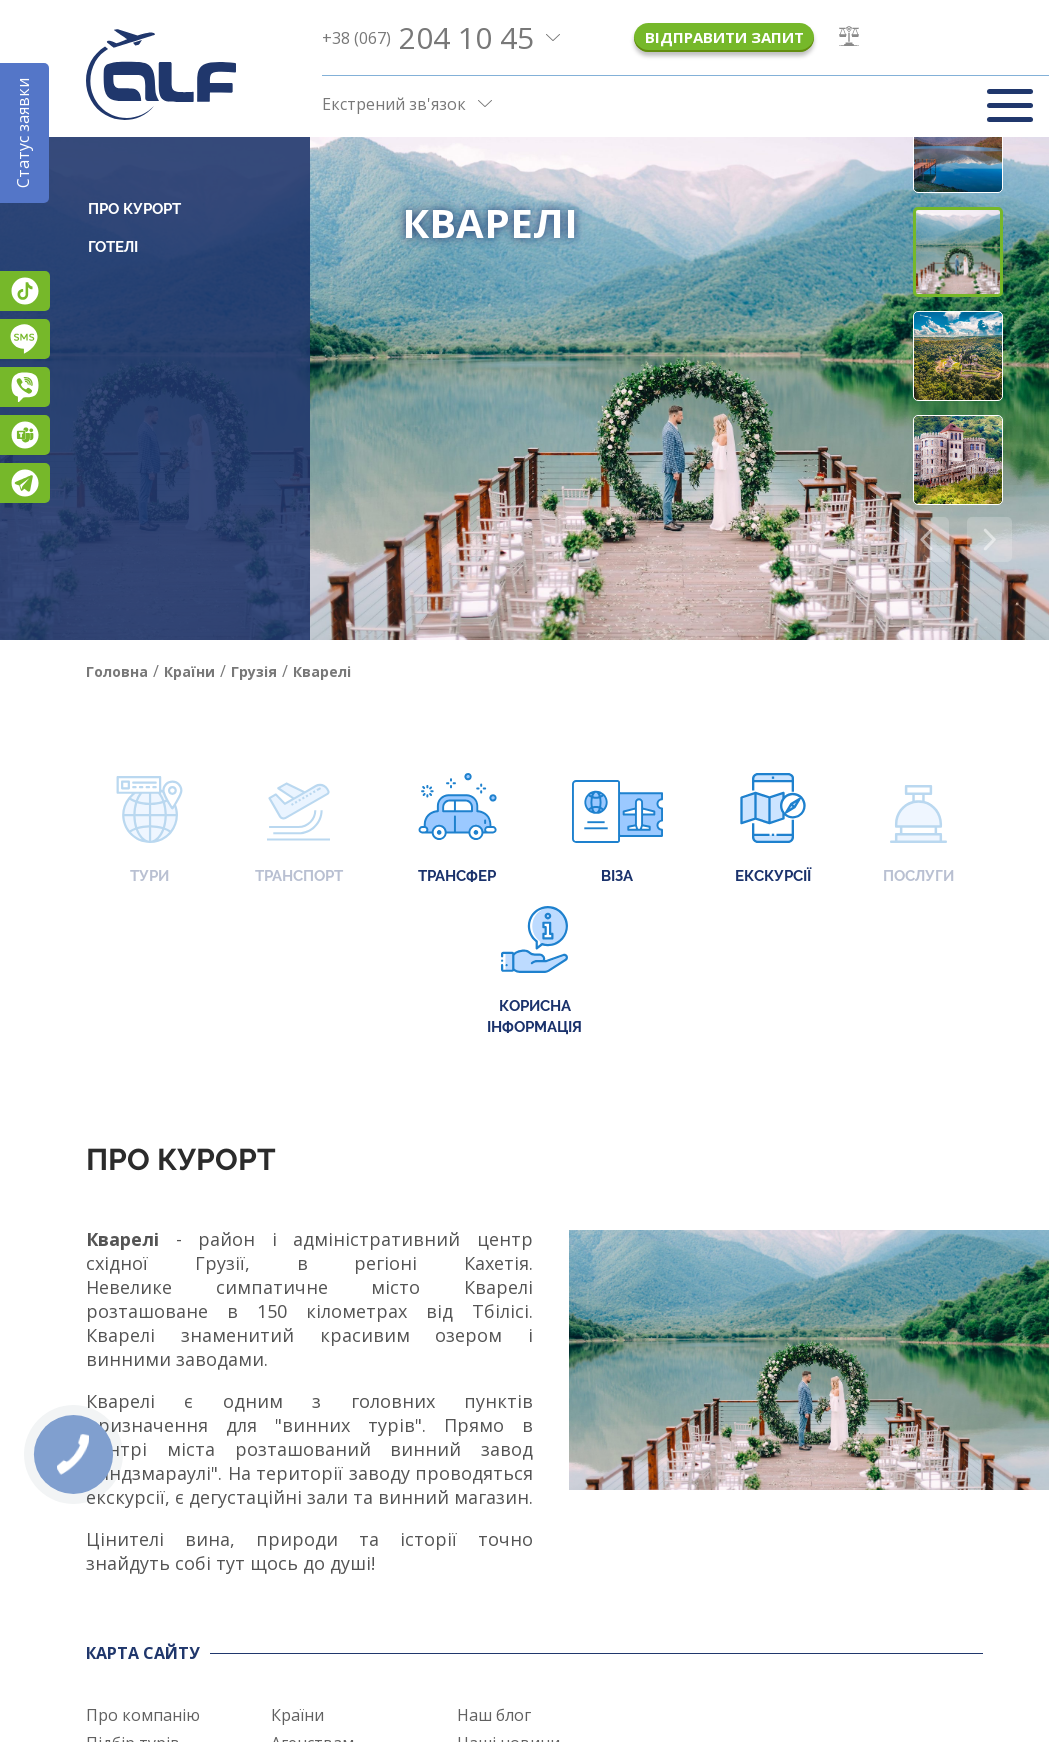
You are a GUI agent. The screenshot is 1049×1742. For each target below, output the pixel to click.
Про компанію (143, 1715)
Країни (297, 1715)
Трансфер (457, 830)
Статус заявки (23, 133)
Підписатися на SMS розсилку (25, 339)
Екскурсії (773, 830)
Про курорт (134, 209)
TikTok (25, 291)
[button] (989, 539)
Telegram (25, 483)
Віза (617, 830)
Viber (25, 387)
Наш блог (494, 1715)
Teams (25, 435)
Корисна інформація (534, 971)
